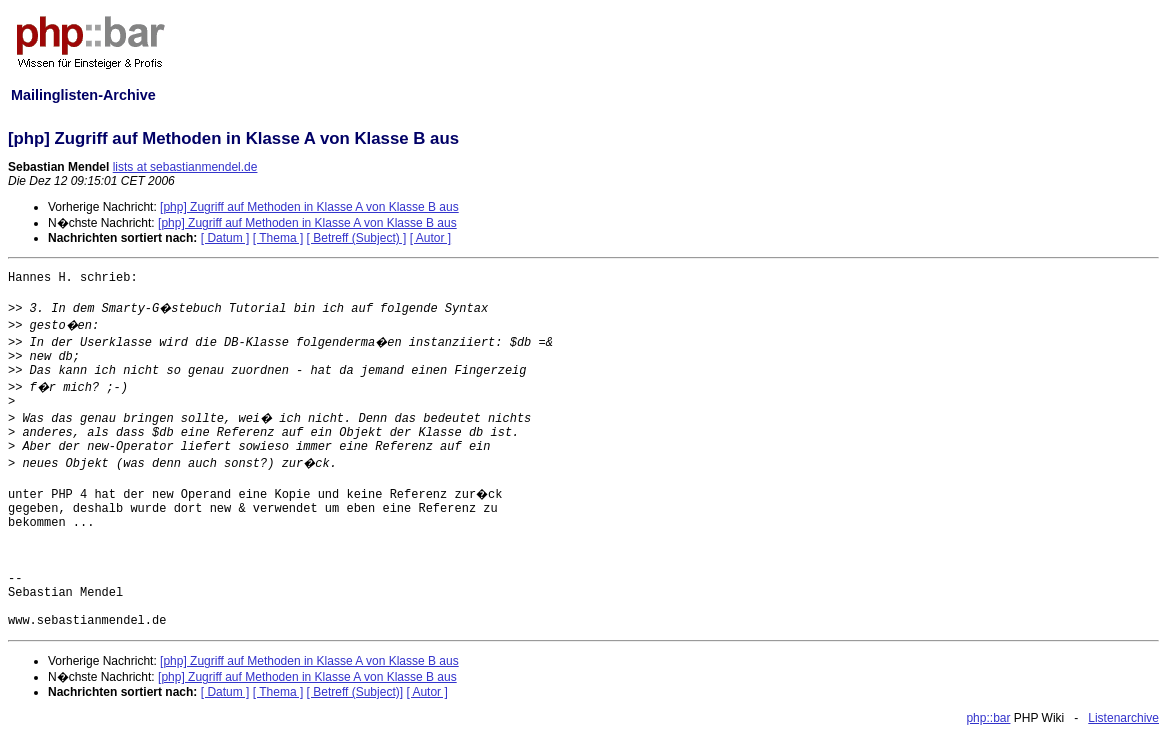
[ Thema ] (278, 238)
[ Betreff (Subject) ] (357, 238)
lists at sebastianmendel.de (185, 167)
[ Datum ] (225, 238)
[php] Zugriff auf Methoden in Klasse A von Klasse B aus (309, 207)
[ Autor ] (430, 238)
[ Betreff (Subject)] (355, 692)
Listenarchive (1123, 718)
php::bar (988, 718)
